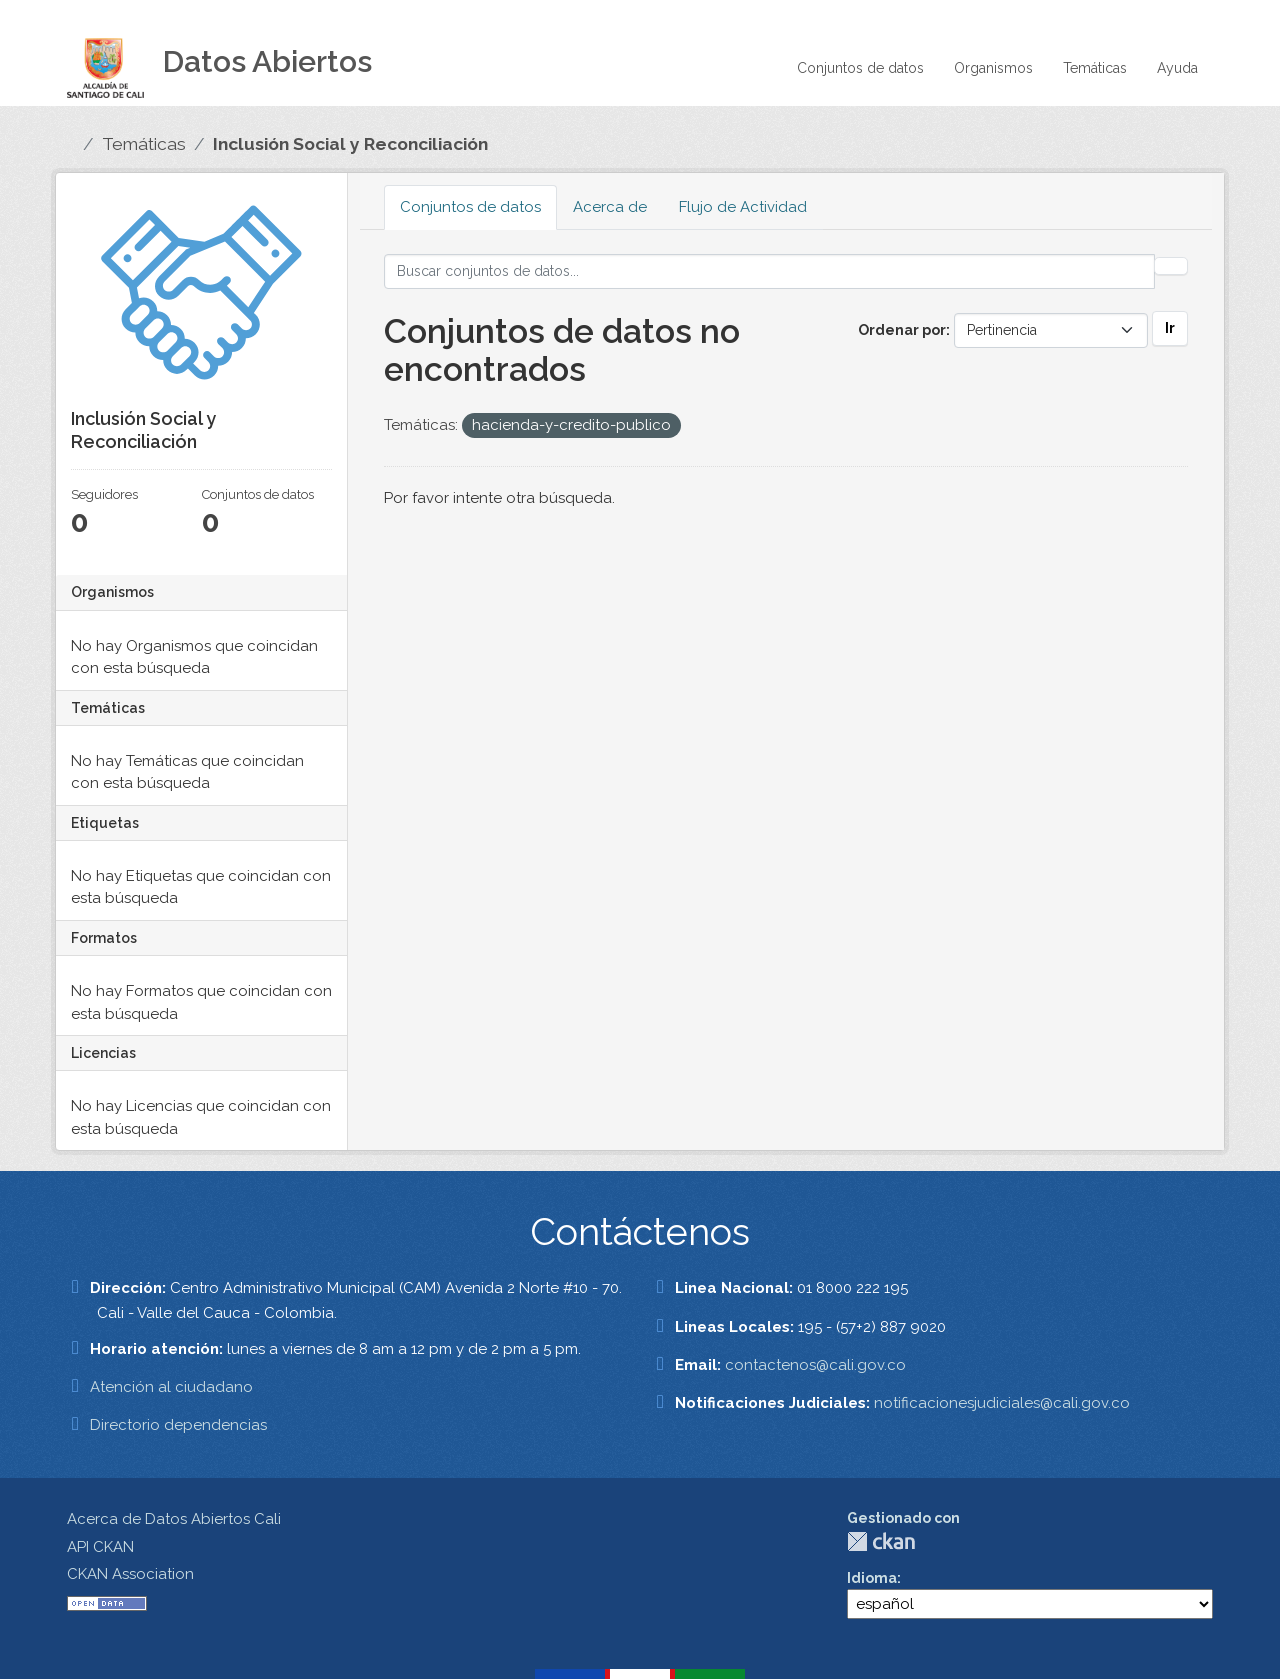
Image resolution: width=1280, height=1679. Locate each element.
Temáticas (1095, 68)
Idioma (872, 1578)
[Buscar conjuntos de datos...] (769, 271)
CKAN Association (130, 1574)
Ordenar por (902, 330)
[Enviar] (1171, 266)
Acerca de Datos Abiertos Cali (174, 1519)
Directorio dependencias (178, 1425)
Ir (1170, 328)
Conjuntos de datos (860, 68)
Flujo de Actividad (743, 207)
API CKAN (100, 1547)
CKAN (881, 1541)
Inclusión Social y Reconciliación (350, 144)
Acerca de (610, 207)
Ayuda (1177, 68)
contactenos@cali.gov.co (815, 1365)
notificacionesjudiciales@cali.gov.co (1002, 1403)
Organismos (993, 68)
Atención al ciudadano (171, 1387)
